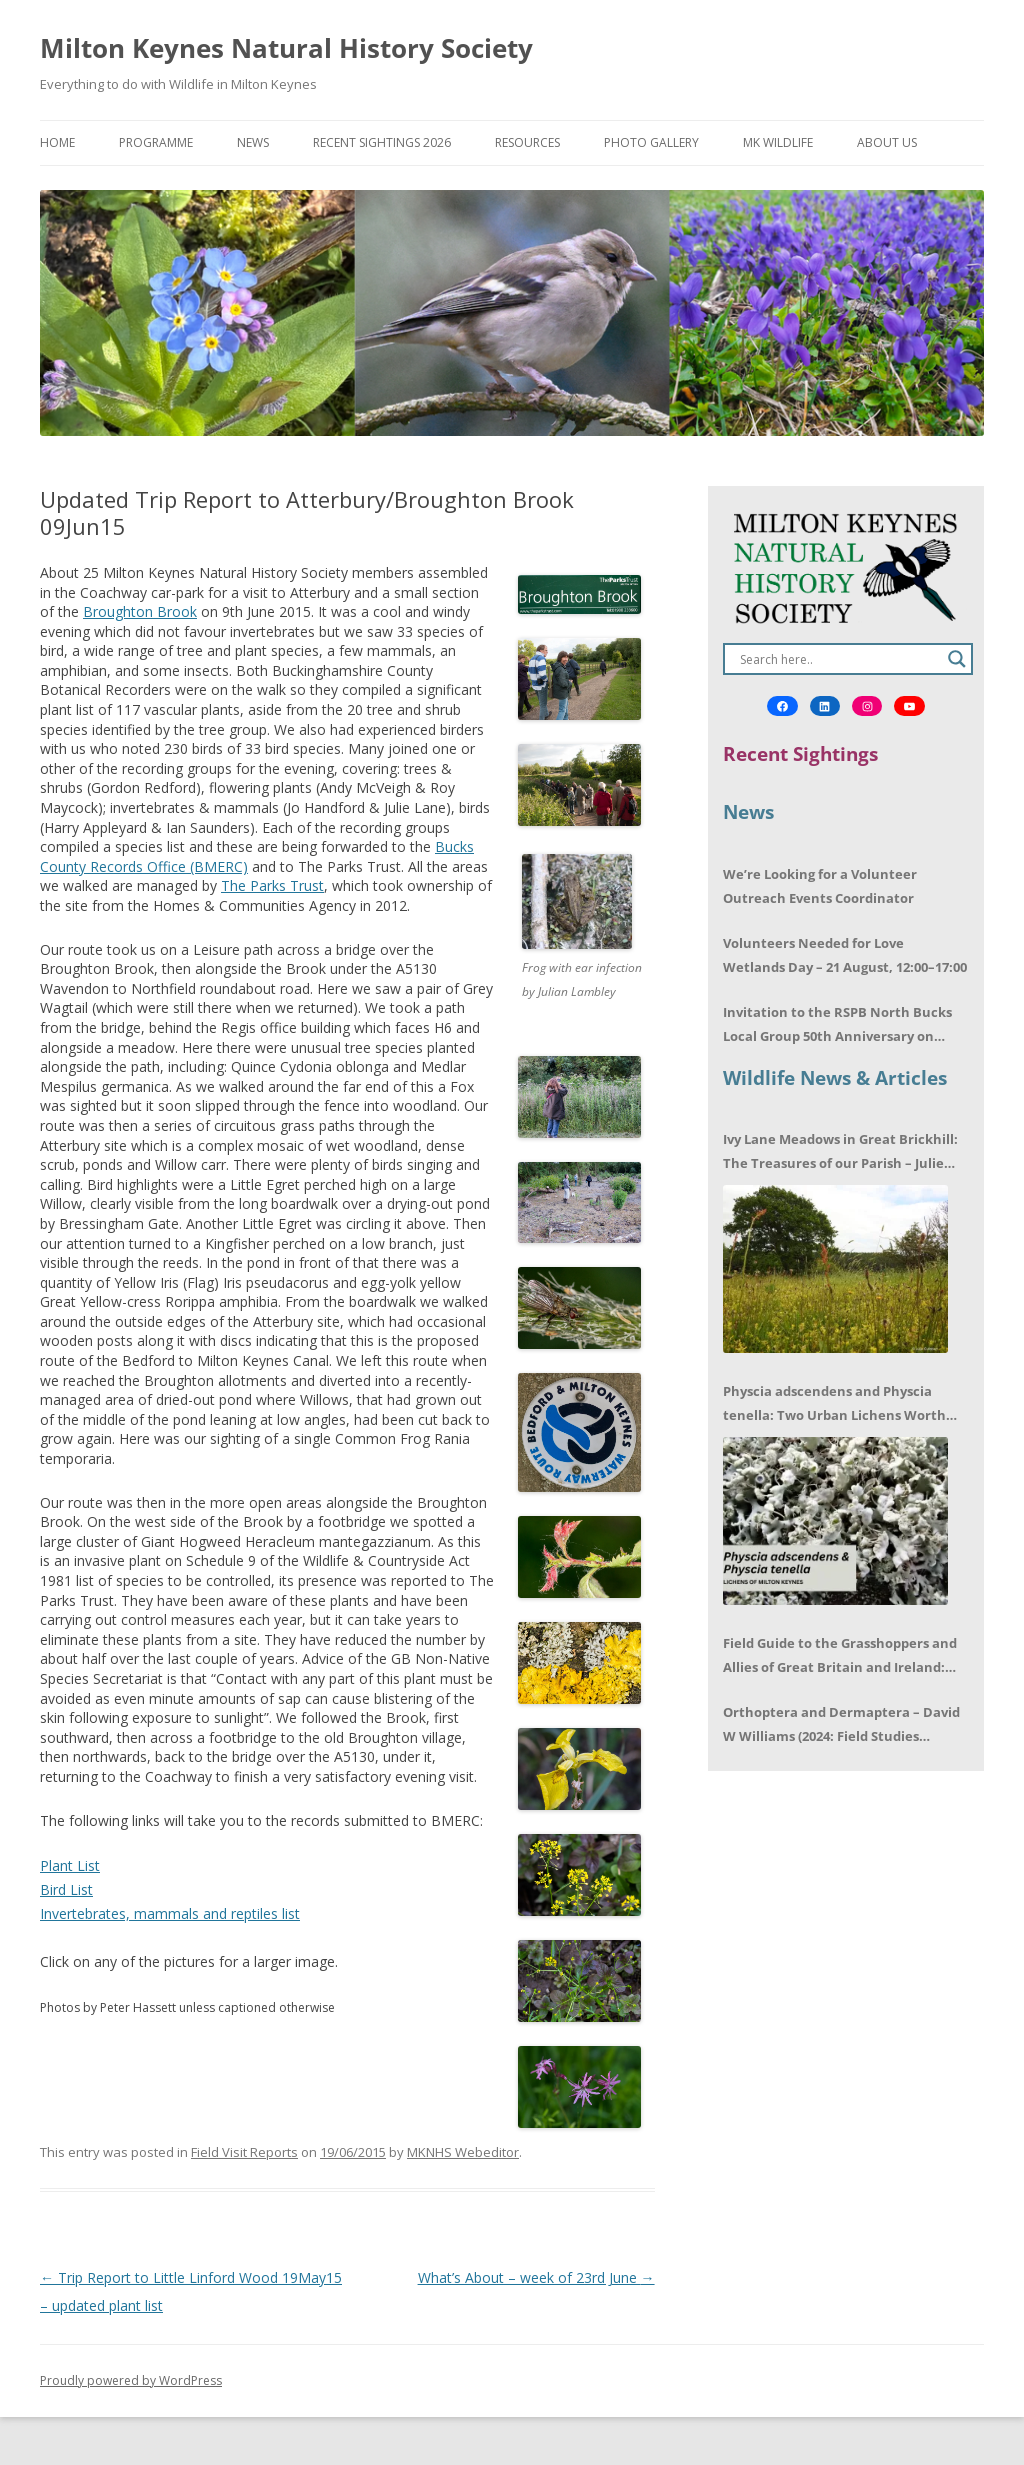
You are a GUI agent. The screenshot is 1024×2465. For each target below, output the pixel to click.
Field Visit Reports (244, 2152)
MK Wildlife (778, 142)
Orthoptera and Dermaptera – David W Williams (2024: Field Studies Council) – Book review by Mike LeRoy (843, 1725)
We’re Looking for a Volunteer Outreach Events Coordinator (820, 886)
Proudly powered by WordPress (131, 2380)
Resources (527, 142)
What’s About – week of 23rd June (536, 2277)
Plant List (70, 1865)
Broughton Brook (140, 611)
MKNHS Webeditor (463, 2152)
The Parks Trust (272, 885)
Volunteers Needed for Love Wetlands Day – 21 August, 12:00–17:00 (845, 955)
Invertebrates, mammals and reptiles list (170, 1913)
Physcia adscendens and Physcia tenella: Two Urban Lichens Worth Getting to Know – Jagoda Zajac (834, 1404)
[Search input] (839, 659)
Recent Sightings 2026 (382, 142)
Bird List (66, 1889)
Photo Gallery (651, 142)
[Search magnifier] (957, 659)
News (253, 142)
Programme (156, 142)
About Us (887, 142)
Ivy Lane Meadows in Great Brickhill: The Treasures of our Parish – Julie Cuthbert (840, 1152)
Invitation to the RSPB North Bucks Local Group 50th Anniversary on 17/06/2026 (837, 1025)
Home (57, 142)
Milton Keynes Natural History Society (286, 48)
